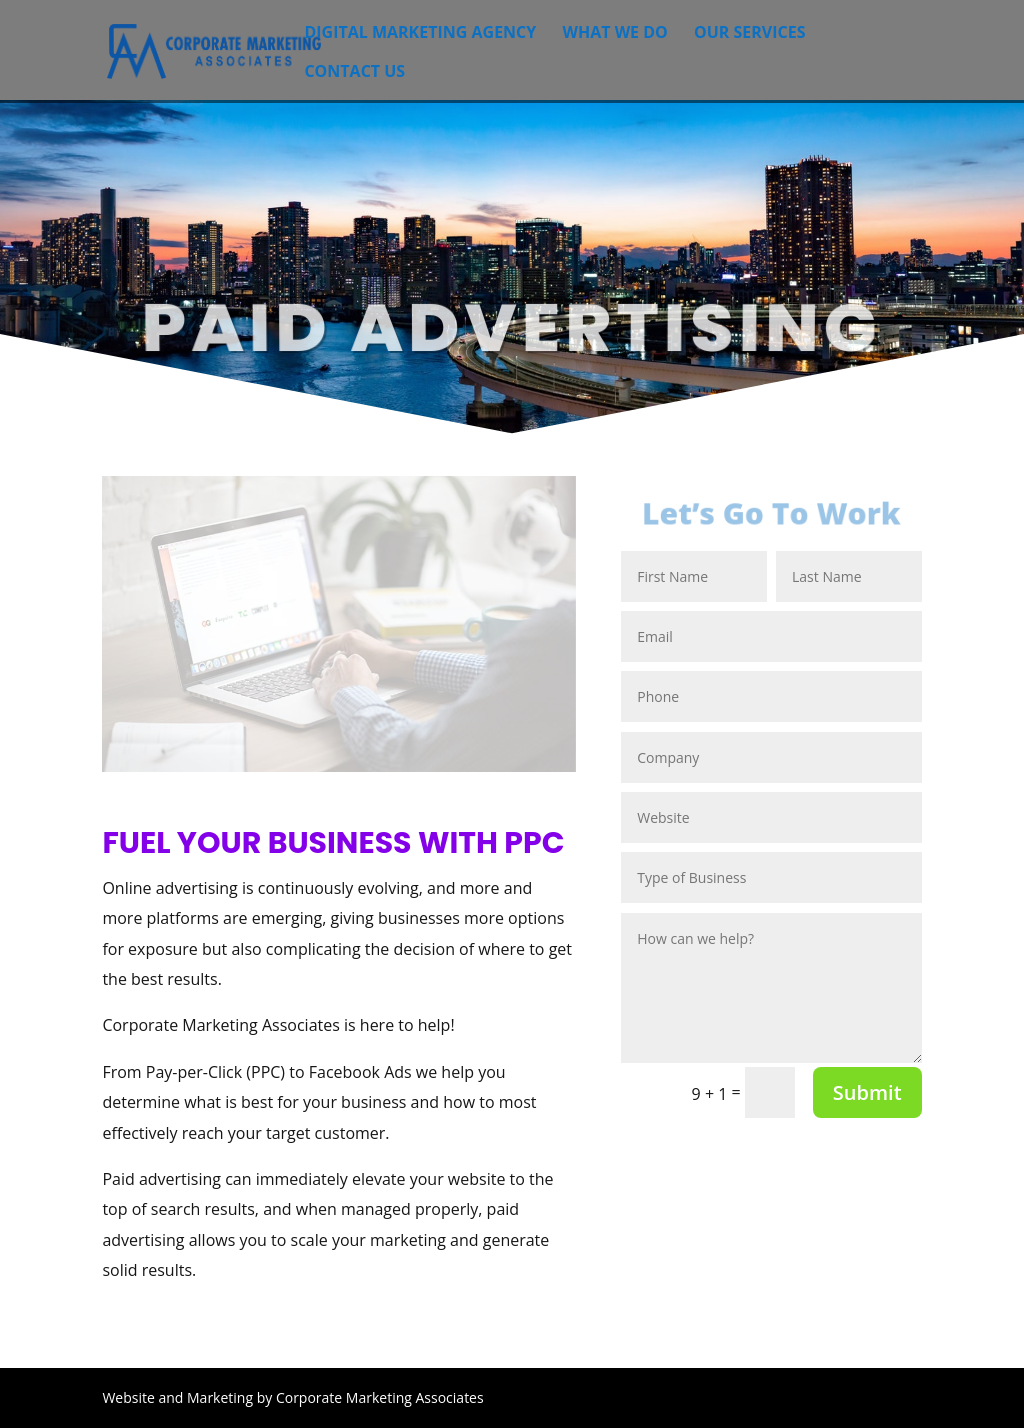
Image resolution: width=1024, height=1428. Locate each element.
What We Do (614, 34)
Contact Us (354, 73)
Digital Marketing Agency (420, 34)
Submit (867, 1092)
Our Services (750, 34)
